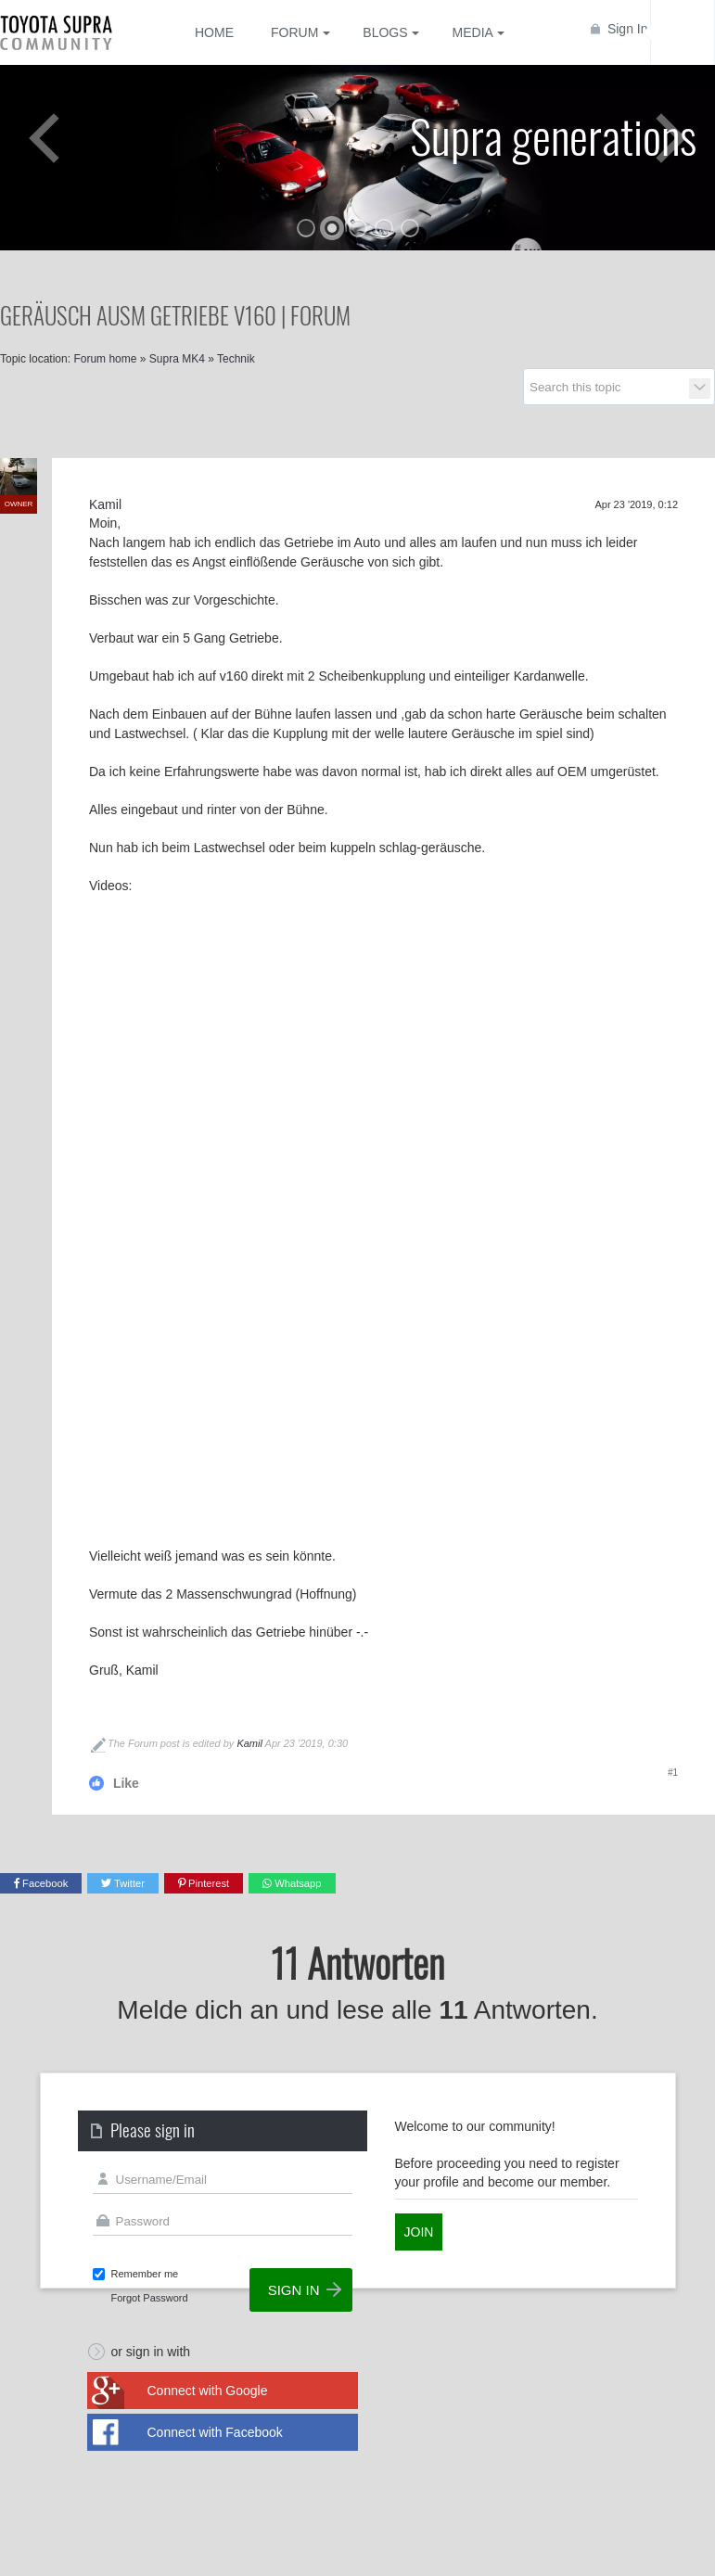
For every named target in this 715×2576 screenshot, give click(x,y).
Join (419, 2232)
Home (214, 32)
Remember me (145, 2273)
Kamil (249, 1743)
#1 (673, 1772)
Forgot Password (149, 2297)
